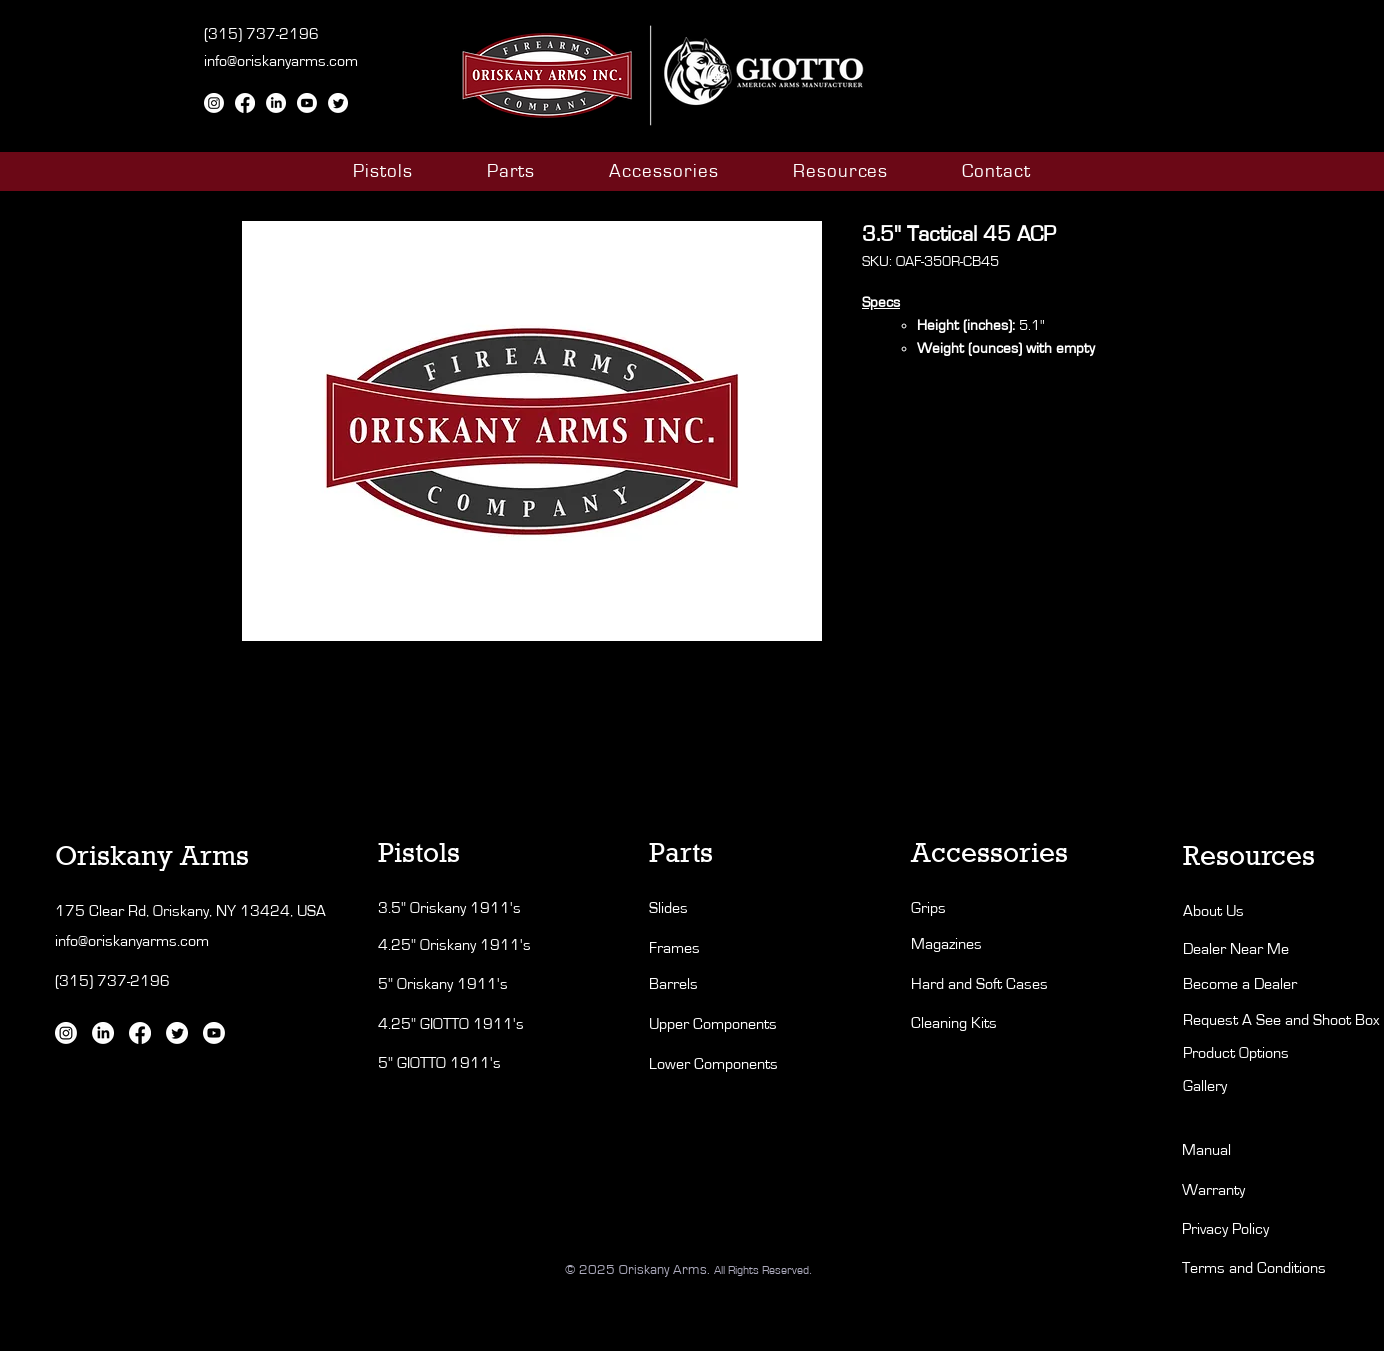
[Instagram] (214, 103)
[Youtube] (307, 103)
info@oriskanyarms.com (281, 61)
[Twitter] (338, 103)
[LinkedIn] (276, 103)
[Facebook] (245, 103)
